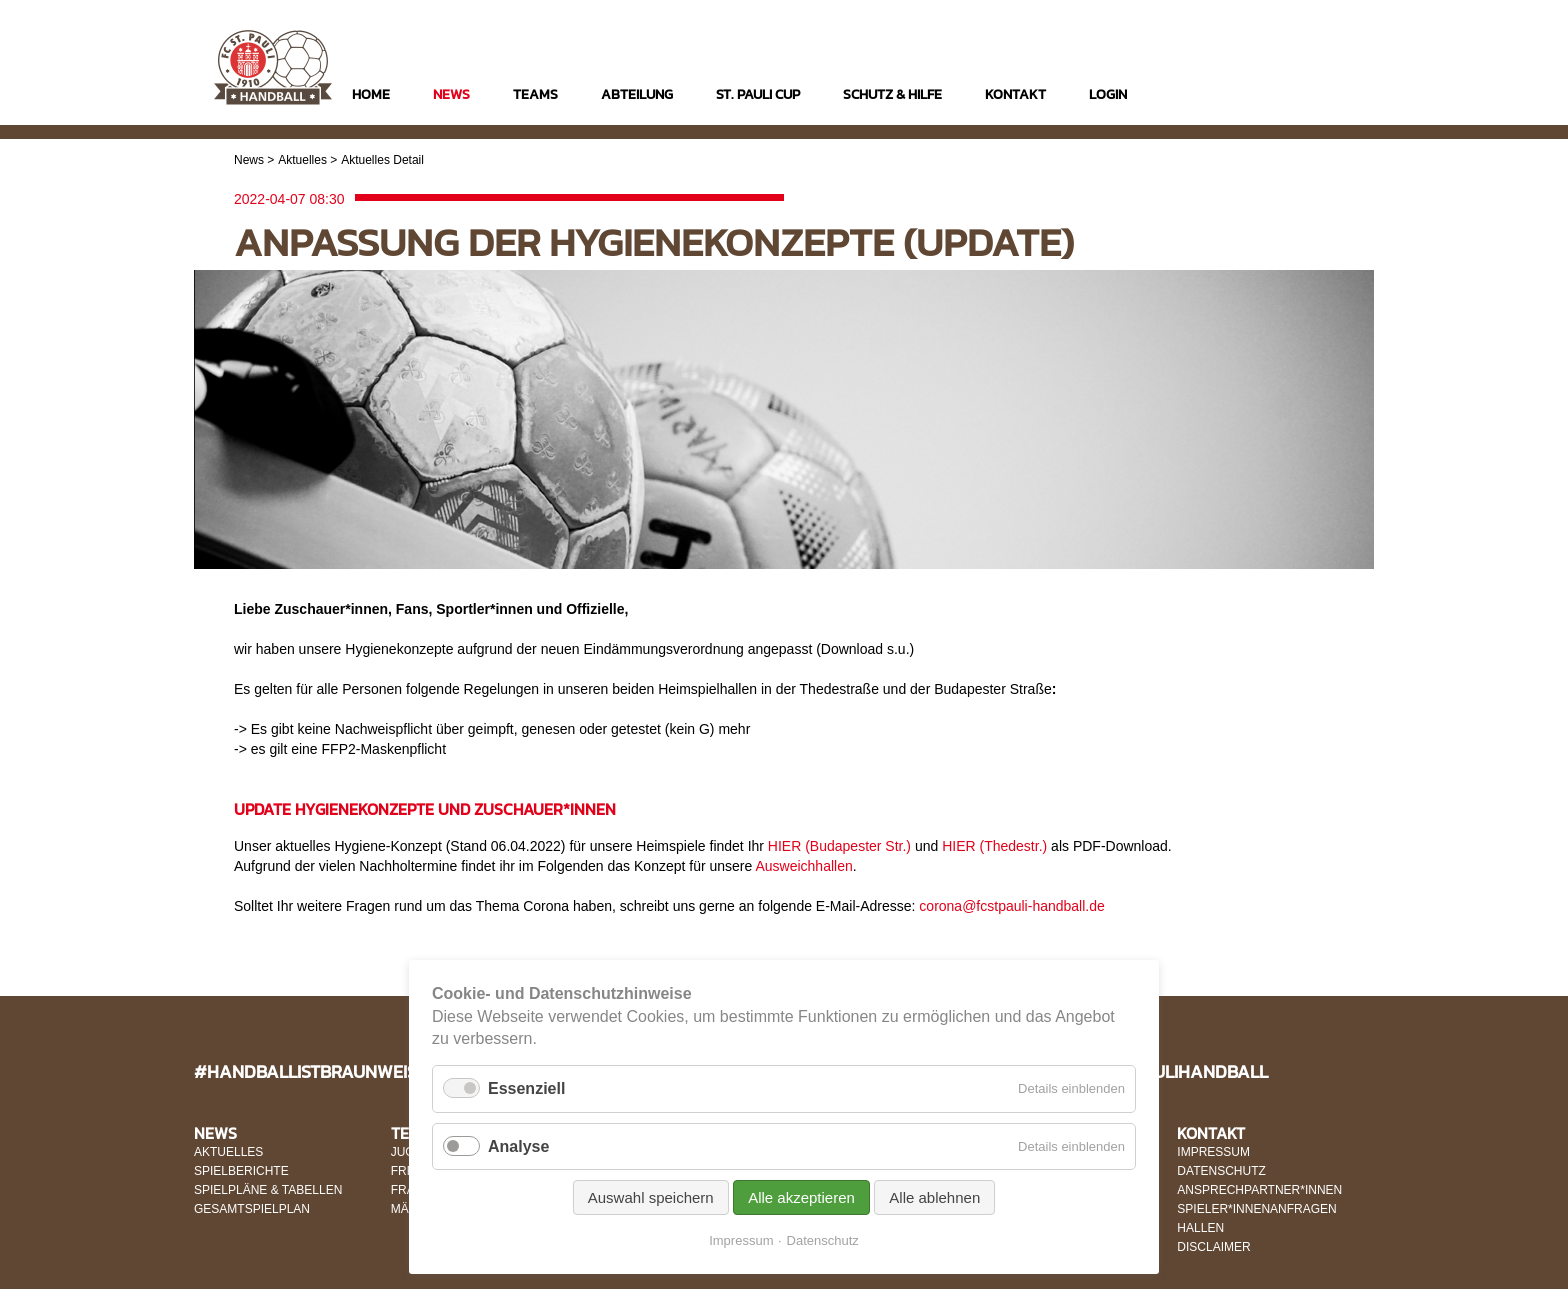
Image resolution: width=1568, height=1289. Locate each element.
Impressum (741, 1240)
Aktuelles (302, 160)
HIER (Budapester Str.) (839, 846)
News (249, 160)
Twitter (1336, 96)
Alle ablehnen (934, 1197)
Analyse (518, 1146)
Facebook (1297, 96)
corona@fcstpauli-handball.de (1011, 906)
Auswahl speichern (651, 1197)
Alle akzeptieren (801, 1197)
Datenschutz (823, 1240)
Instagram (1258, 96)
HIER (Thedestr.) (994, 846)
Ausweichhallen (803, 866)
